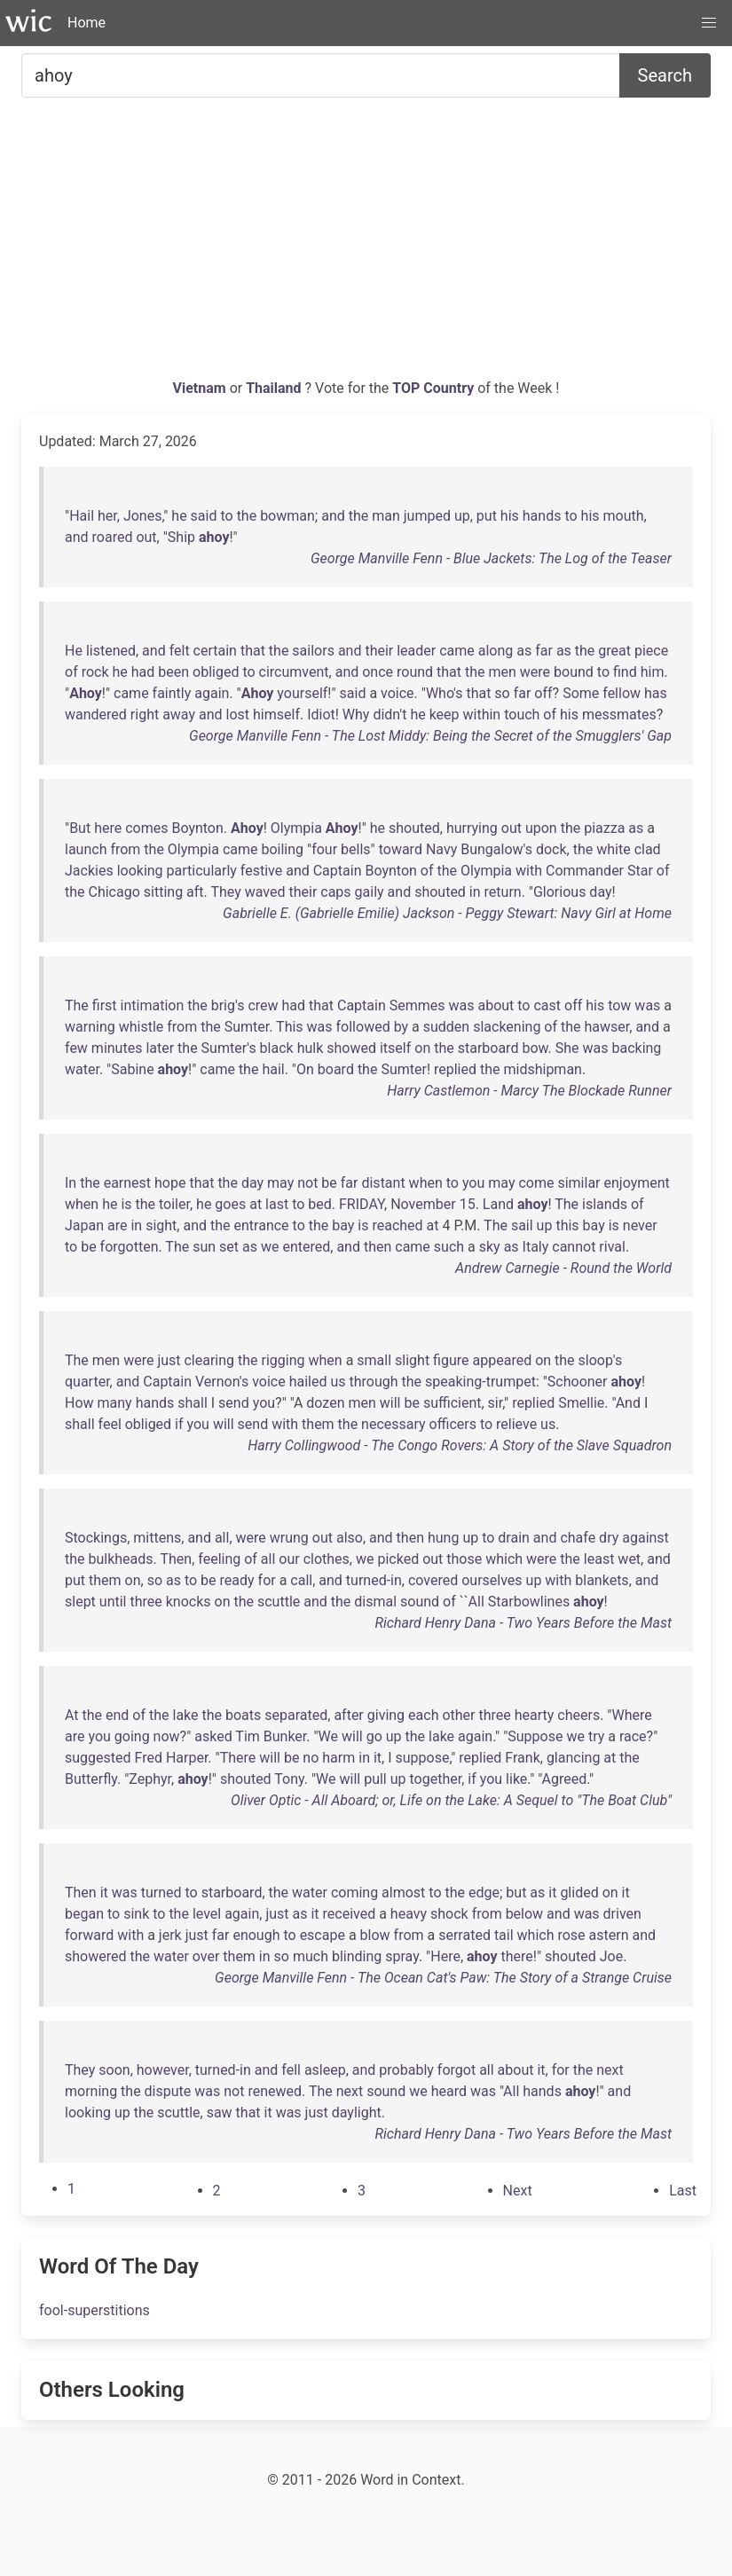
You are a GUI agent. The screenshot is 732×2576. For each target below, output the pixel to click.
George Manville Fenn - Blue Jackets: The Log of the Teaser (491, 558)
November (422, 1204)
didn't (389, 714)
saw (219, 2112)
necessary (393, 1424)
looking (140, 870)
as (523, 650)
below (525, 1913)
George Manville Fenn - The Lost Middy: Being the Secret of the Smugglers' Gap (430, 735)
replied (455, 1069)
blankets (601, 1580)
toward (400, 849)
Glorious (559, 892)
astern (609, 1935)
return (503, 892)
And (628, 1402)
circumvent (294, 672)
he (178, 515)
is (126, 1204)
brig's (228, 1005)
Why (356, 714)
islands (604, 1204)
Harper (187, 1757)
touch (521, 714)
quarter (87, 1381)
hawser (607, 1026)
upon (541, 828)
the (247, 515)
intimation (153, 1005)
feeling (219, 1559)
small (374, 1360)
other (458, 1715)
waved (265, 892)
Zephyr (150, 1779)
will (390, 1402)
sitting (163, 892)
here (108, 828)
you (473, 1182)
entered (306, 1246)
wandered (96, 714)
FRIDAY (361, 1204)
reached (397, 1225)
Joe (611, 1956)
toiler (174, 1204)
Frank (522, 1757)
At (72, 1715)
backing (636, 1048)
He (74, 650)
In (70, 1182)
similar (578, 1182)
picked (398, 1559)
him (653, 672)
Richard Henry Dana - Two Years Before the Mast (523, 1622)
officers (452, 1424)
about (495, 1005)
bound (574, 672)
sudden (446, 1026)
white (613, 849)
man (386, 515)
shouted (414, 828)
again (211, 693)
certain (215, 650)
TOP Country (433, 388)
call (301, 1580)
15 (468, 1204)
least (599, 1559)
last (276, 1204)
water (82, 1069)
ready (237, 1580)
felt (179, 650)
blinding (357, 1956)
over (206, 1956)
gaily (369, 892)
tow (619, 1005)
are (117, 1225)
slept (80, 1601)
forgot (456, 2070)
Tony (288, 1779)
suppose (423, 1757)
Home (86, 22)
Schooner (577, 1381)
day (600, 892)
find (625, 672)
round (415, 672)
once (377, 672)
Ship (181, 537)
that (252, 650)
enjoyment (636, 1182)
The (77, 1005)
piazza (604, 828)
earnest (127, 1182)
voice (397, 693)
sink (136, 1913)
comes (146, 828)
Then (176, 1559)
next (610, 2070)
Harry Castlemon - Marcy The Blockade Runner (529, 1090)
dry (608, 1537)
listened (111, 650)
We (328, 1736)
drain (514, 1537)
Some (581, 693)
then (377, 1246)
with (529, 870)
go (374, 1736)
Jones (142, 515)
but (516, 1892)
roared (112, 537)
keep (444, 714)
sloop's (601, 1360)
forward (89, 1935)
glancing (574, 1757)
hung (443, 1537)
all (222, 1537)
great (614, 650)
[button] (709, 23)
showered (95, 1956)
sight (161, 1225)
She (567, 1048)
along (496, 650)
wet (629, 1559)
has (655, 693)
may (280, 1182)
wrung (289, 1537)
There (238, 1757)
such (449, 1246)
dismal (375, 1601)
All (476, 1601)
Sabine (132, 1069)
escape (322, 1935)
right (144, 714)
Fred (148, 1757)
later (160, 1048)
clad (647, 849)
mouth (623, 515)
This (289, 1026)
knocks (188, 1601)
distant (383, 1182)
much (310, 1956)
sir (495, 1402)
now (166, 1736)
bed (320, 1204)
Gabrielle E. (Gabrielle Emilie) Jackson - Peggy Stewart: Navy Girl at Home (447, 913)
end (117, 1715)
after (348, 1715)
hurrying (472, 828)
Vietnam (201, 388)
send (233, 1402)
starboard (488, 1048)
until (113, 1601)
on (422, 1048)
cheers (578, 1715)
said (204, 515)
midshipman (542, 1069)
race (633, 1736)
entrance (261, 1225)
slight (412, 1360)
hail (273, 1069)
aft (195, 892)
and (333, 515)
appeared (502, 1360)
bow (534, 1048)
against (645, 1537)
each (423, 1715)
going (132, 1736)
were (535, 672)
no (311, 1757)
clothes (326, 1559)
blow (375, 1935)
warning (90, 1026)
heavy (408, 1913)
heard (449, 2091)
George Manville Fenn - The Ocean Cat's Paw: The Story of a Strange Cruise (443, 1977)
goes (230, 1204)
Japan (84, 1225)
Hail (81, 515)
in (475, 892)
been (173, 672)
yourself (302, 693)
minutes (117, 1048)
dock (551, 849)
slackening (506, 1026)
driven (622, 1913)
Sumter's (228, 1048)
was (461, 1005)
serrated (464, 1935)
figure (450, 1360)
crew (263, 1005)
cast (547, 1005)
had (143, 672)
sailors (313, 650)
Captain (337, 870)
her (107, 515)
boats (243, 1715)
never (640, 1225)
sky (489, 1246)
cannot (573, 1246)
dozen (325, 1402)
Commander (585, 870)
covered (433, 1580)
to (226, 515)
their (379, 650)
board (336, 1069)
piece (651, 650)
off (543, 693)
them (318, 1424)
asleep (325, 2070)
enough (255, 1935)
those (464, 1559)
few (76, 1048)
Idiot (321, 714)
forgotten (129, 1246)
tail (504, 1935)
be (328, 1182)
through (373, 1381)
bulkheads (121, 1559)
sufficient (452, 1402)
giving (386, 1715)
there (516, 1956)
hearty (535, 1715)
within (482, 714)
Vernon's (221, 1381)
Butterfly (91, 1779)
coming (354, 1892)
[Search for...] (320, 75)
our (289, 1559)
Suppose (535, 1736)
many (115, 1402)
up (462, 515)
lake (185, 1715)
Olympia (296, 828)
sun (204, 1246)
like (516, 1779)
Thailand (275, 388)
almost (403, 1892)
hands (542, 515)
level (207, 1913)
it (378, 1757)
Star (640, 870)
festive (261, 870)
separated (295, 1715)
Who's (444, 693)
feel (110, 1424)
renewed (275, 2091)
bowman (287, 515)
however (163, 2070)
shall (192, 1402)
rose (571, 1935)
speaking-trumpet (480, 1381)
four (324, 849)
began (84, 1913)
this (567, 1225)
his (509, 515)
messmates (619, 714)
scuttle (278, 1601)
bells (356, 849)
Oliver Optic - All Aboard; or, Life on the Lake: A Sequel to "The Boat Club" (451, 1800)
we (270, 1246)
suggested (98, 1757)
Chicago (114, 892)
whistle (141, 1026)
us (337, 1381)
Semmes (417, 1005)
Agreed (563, 1779)
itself (395, 1048)
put (486, 515)
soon (114, 2070)
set (229, 1246)
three (145, 1601)
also (349, 1537)
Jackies (89, 870)
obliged (216, 672)
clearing (209, 1360)
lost (238, 714)
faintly (172, 693)
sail (522, 1225)
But (80, 828)
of (71, 672)
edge (484, 1892)
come (536, 1182)
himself (276, 714)
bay (343, 1225)
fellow (621, 693)
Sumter (247, 1026)
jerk (170, 1935)
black (277, 1048)
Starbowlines (529, 1601)
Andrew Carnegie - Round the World (563, 1268)
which (504, 1559)
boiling (282, 849)
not (307, 1182)
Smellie (581, 1402)
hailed (308, 1381)
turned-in (374, 1580)
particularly (202, 870)
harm (338, 1757)
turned (161, 1892)
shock (449, 1913)
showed (351, 1048)
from (125, 849)
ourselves (491, 1580)
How (79, 1402)
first (104, 1005)
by (401, 1026)
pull (375, 1779)
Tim (247, 1736)
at (255, 1204)
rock (95, 672)
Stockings (96, 1537)
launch (85, 849)
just (168, 1360)
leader (416, 650)
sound (419, 1601)
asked (213, 1736)
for (267, 1580)
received (349, 1913)
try (596, 1736)
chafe (577, 1537)
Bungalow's (496, 849)
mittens (157, 1537)
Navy (441, 849)
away (178, 714)
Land (498, 1204)
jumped (427, 515)
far (544, 650)
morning (91, 2091)
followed (363, 1026)
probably (406, 2070)
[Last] (683, 2190)
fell (291, 2070)
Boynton (197, 828)
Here (445, 1956)
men (502, 672)
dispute (168, 2091)
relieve (516, 1424)
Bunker (285, 1736)
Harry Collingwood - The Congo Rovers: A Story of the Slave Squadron (460, 1445)
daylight (357, 2112)
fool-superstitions (94, 2310)
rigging (283, 1360)
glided (579, 1892)
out (146, 537)
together (436, 1779)
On (305, 1069)
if (179, 1424)
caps (335, 892)
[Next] (517, 2190)
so (501, 693)
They (225, 892)
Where (631, 1715)
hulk (310, 1048)
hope (169, 1182)
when (426, 1182)
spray (402, 1956)
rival (612, 1246)
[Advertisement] (366, 245)
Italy (536, 1246)
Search (665, 75)
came (457, 650)
